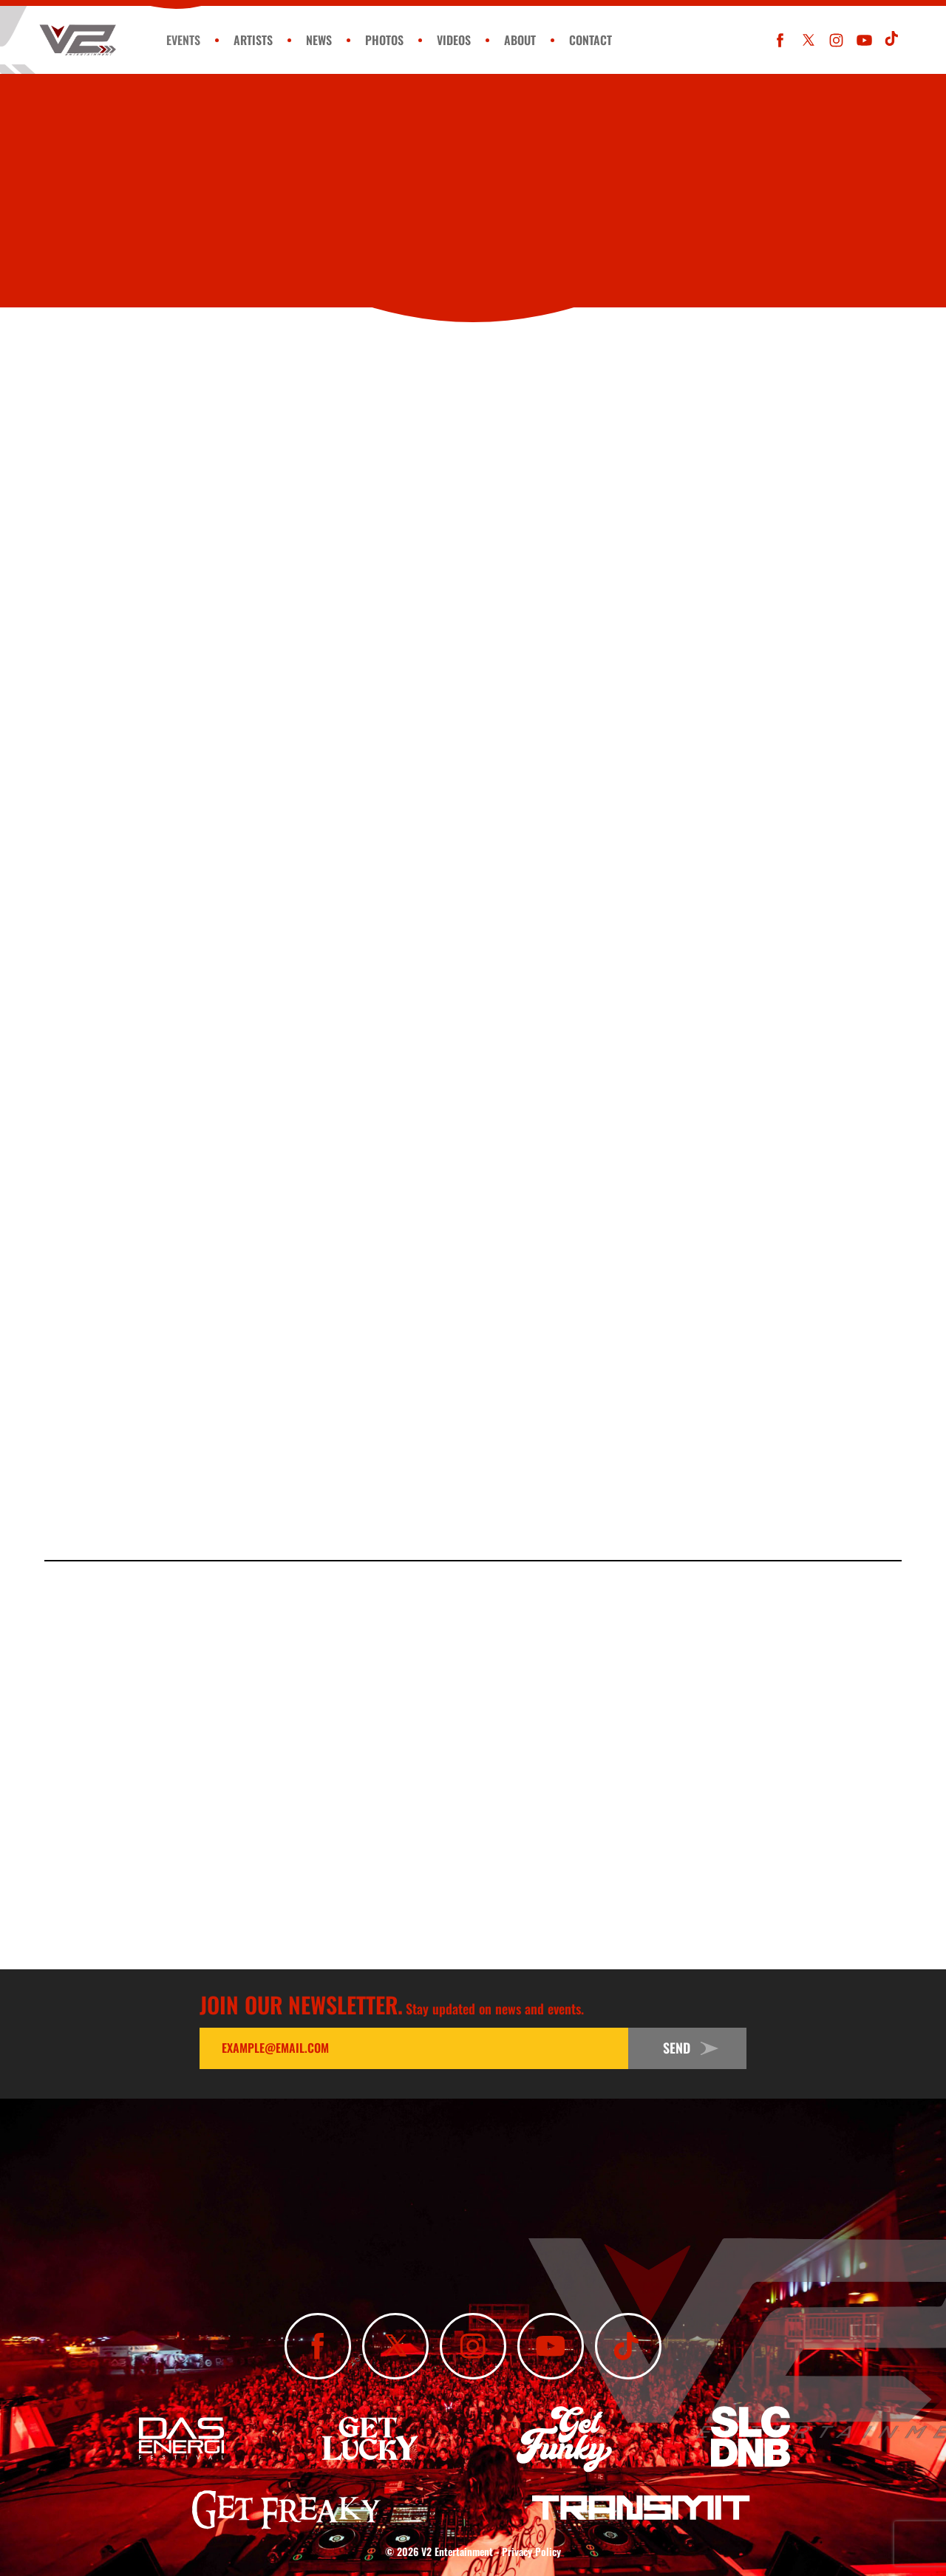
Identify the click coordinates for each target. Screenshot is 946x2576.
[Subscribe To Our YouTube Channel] (864, 40)
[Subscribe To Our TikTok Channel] (892, 40)
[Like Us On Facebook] (780, 40)
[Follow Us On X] (808, 40)
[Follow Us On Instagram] (836, 40)
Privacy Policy (531, 2551)
